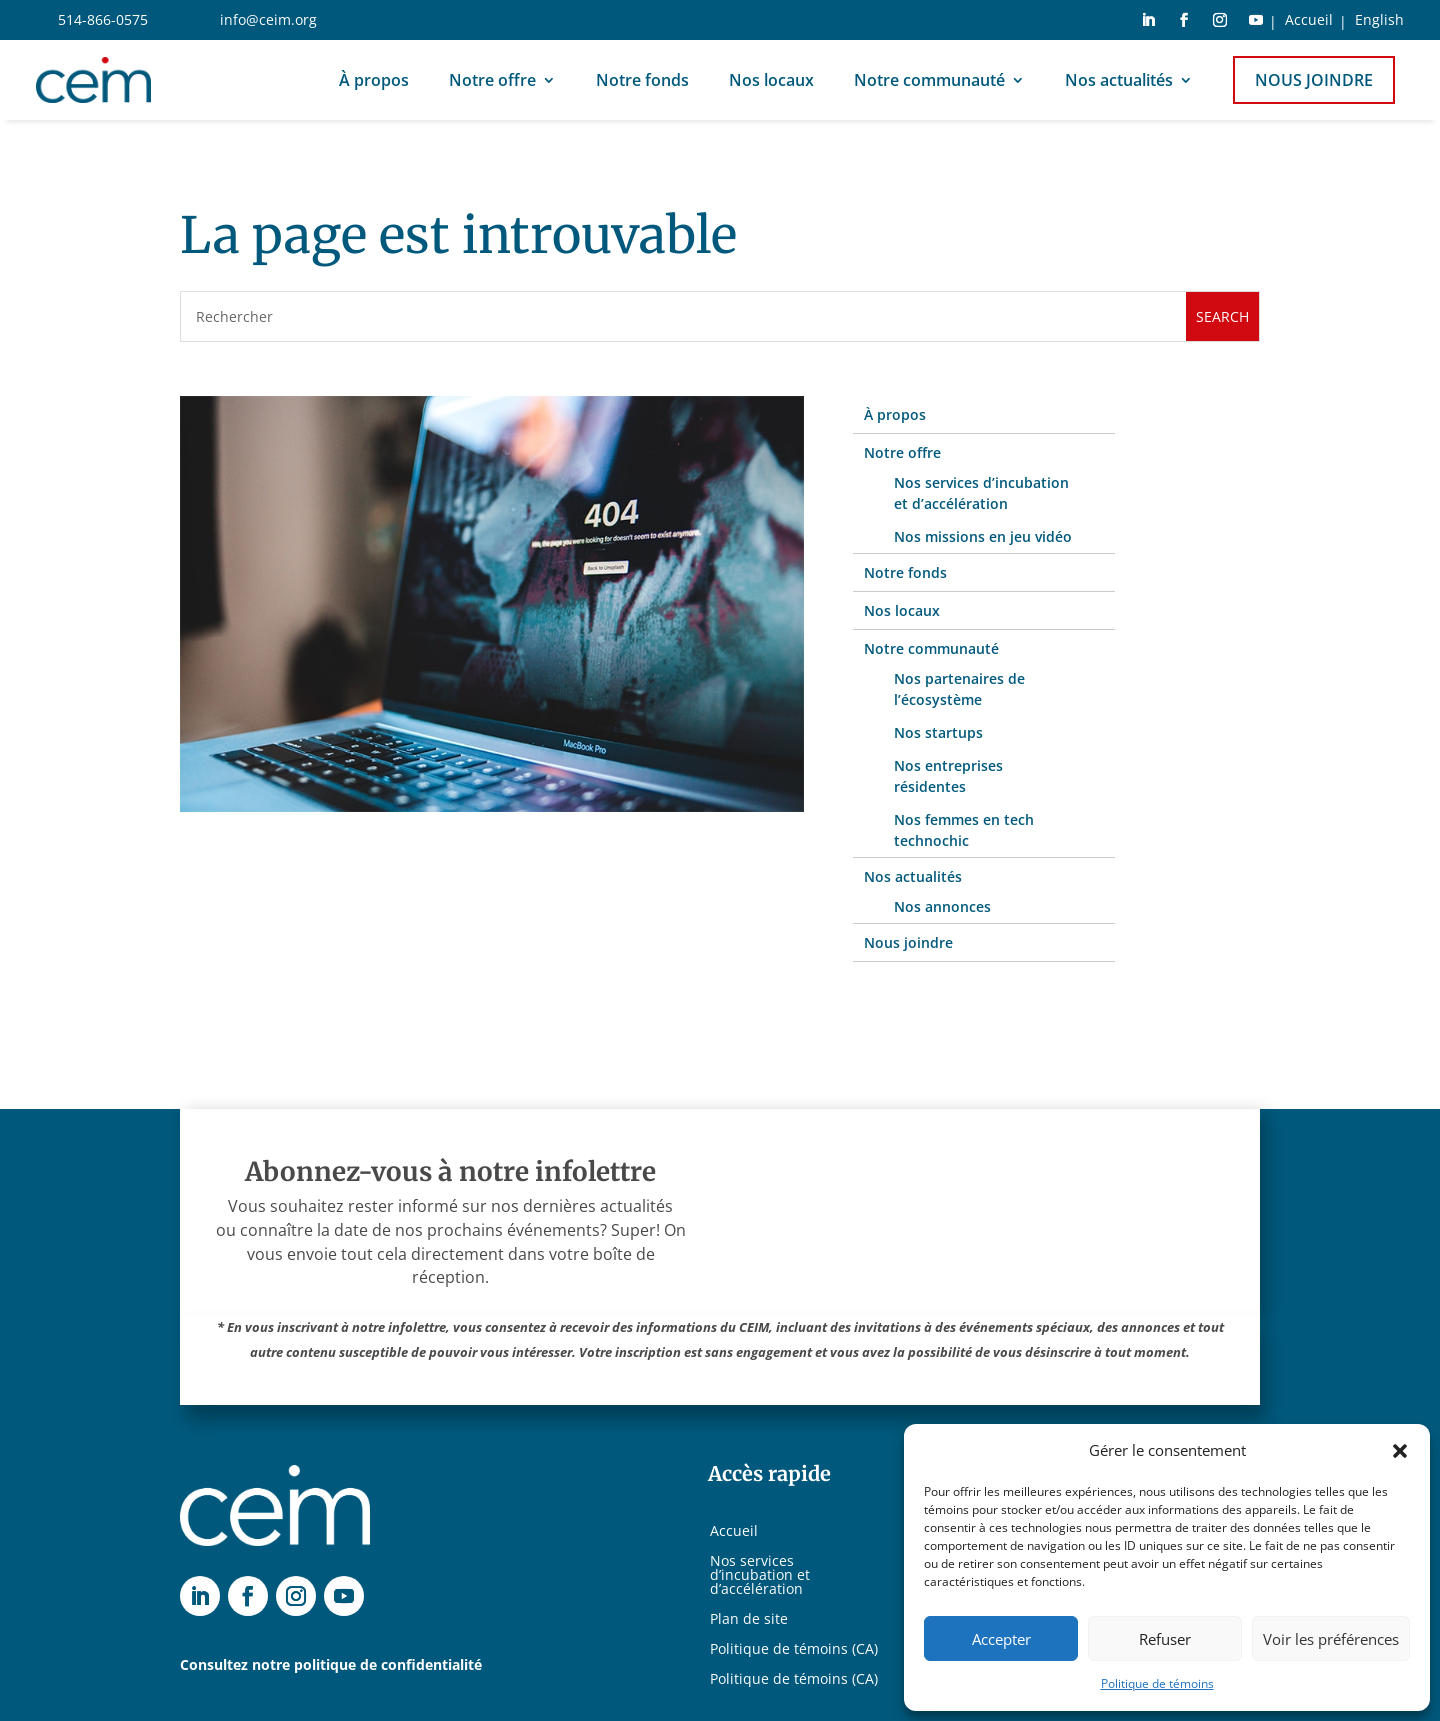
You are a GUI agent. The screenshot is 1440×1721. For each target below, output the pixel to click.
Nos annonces (942, 906)
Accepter (1001, 1639)
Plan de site (749, 1620)
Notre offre (492, 80)
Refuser (1165, 1639)
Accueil (1309, 21)
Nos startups (938, 732)
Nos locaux (771, 80)
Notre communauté (929, 80)
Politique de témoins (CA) (794, 1650)
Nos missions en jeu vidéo (983, 536)
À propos (374, 80)
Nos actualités (1119, 80)
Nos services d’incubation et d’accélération (981, 493)
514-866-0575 (103, 19)
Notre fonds (642, 80)
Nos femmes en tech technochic (964, 830)
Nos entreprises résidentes (948, 776)
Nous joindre (1314, 80)
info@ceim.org (268, 19)
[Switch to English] (1379, 24)
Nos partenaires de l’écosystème (959, 689)
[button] (1400, 1451)
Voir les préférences (1331, 1639)
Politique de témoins (1157, 1683)
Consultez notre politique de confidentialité (331, 1664)
